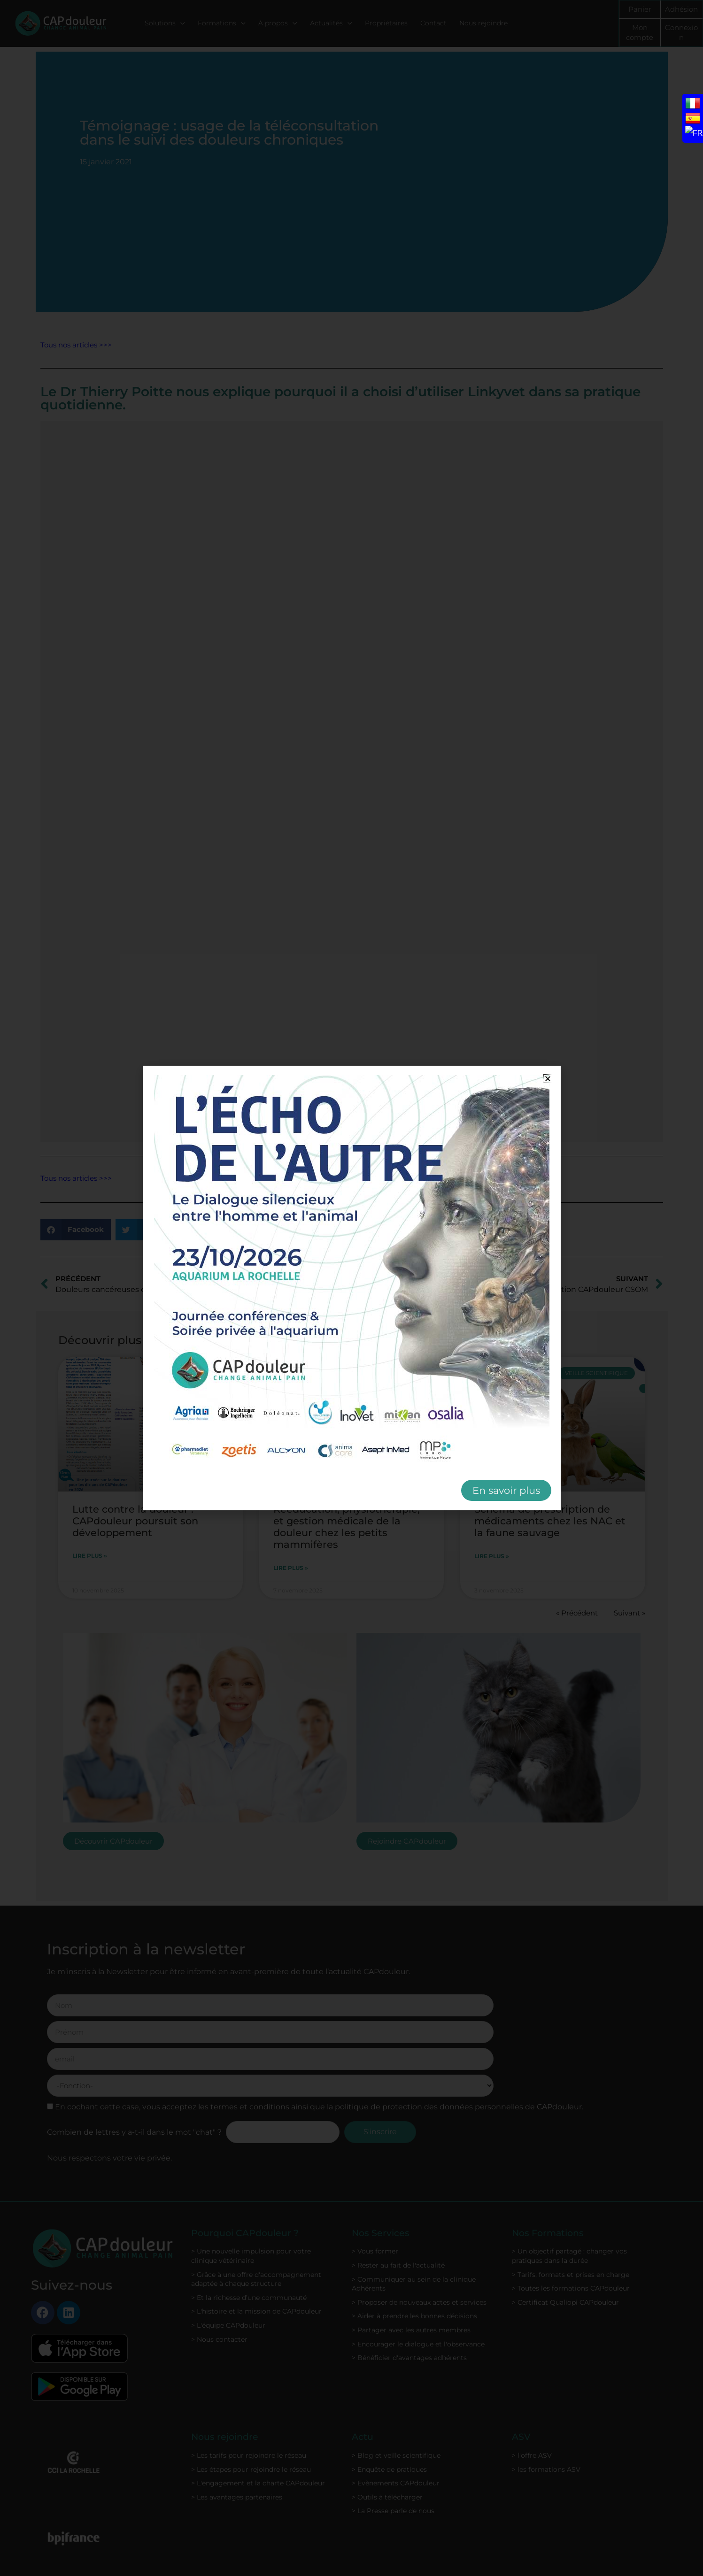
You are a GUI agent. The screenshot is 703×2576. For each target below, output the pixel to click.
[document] (351, 1288)
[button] (547, 1078)
